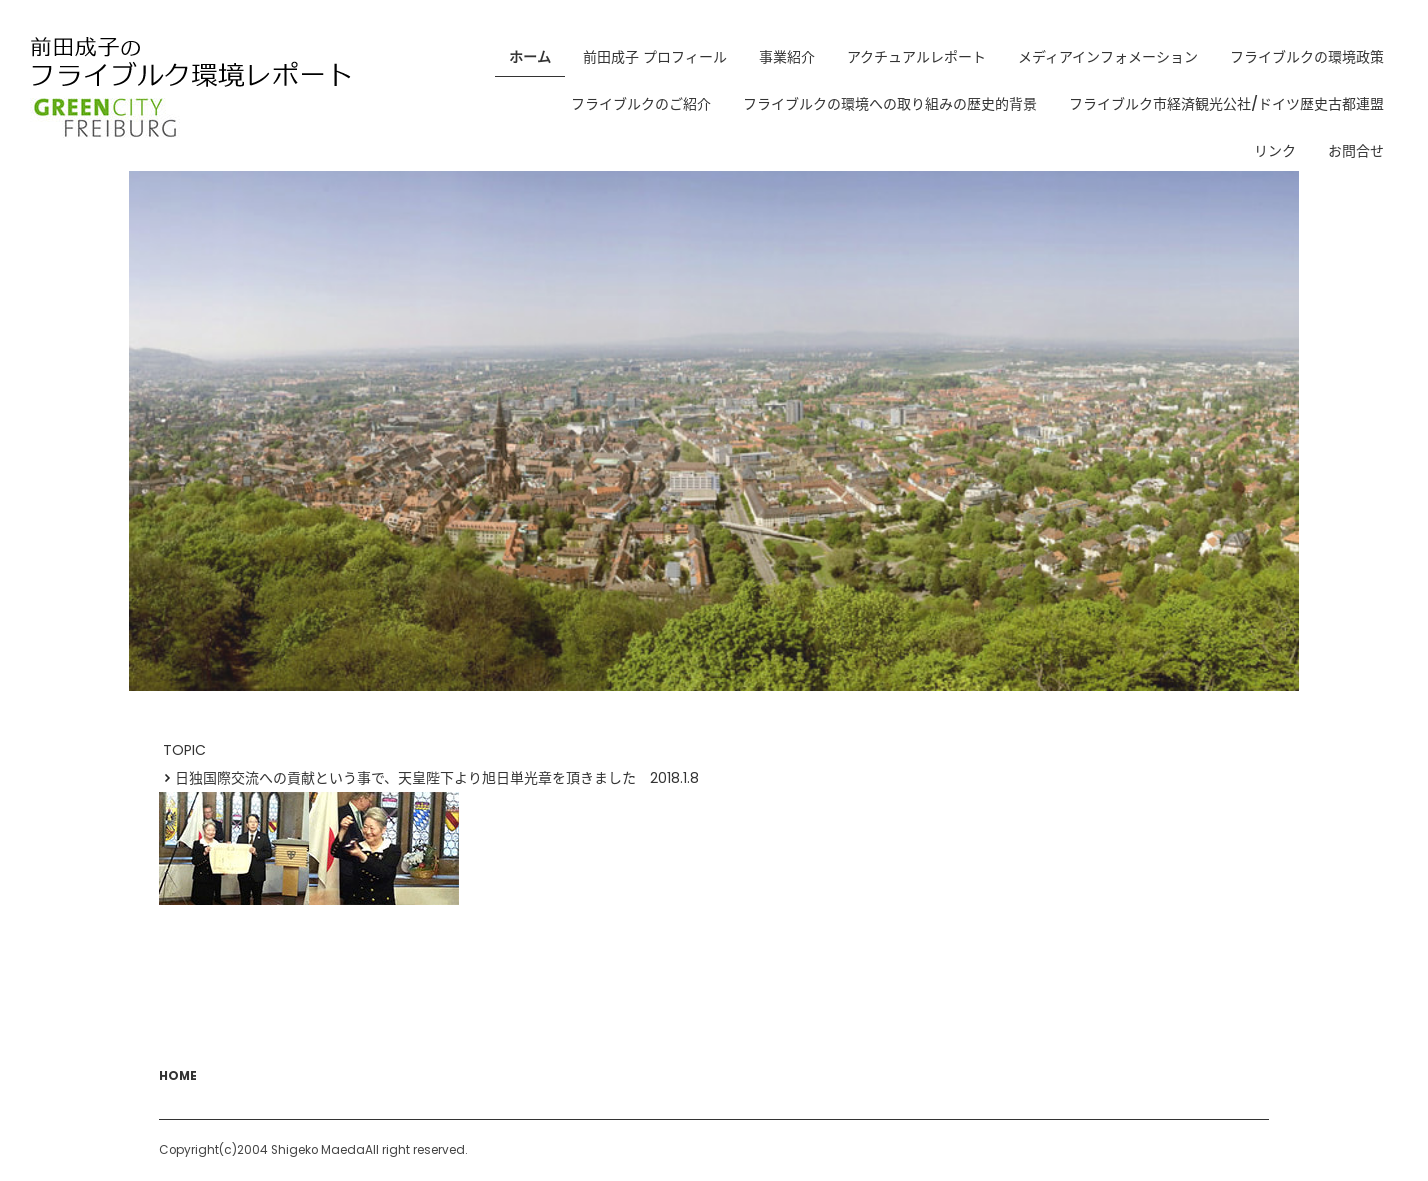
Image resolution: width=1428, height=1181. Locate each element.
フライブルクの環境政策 (1307, 57)
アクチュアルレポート (916, 57)
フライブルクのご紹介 (641, 104)
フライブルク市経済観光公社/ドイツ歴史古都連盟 (1226, 104)
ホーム (530, 57)
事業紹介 (787, 57)
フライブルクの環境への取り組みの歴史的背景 (890, 104)
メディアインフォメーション (1108, 57)
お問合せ (1356, 151)
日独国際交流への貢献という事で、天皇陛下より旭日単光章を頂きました (397, 778)
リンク (1275, 151)
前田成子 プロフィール (655, 57)
